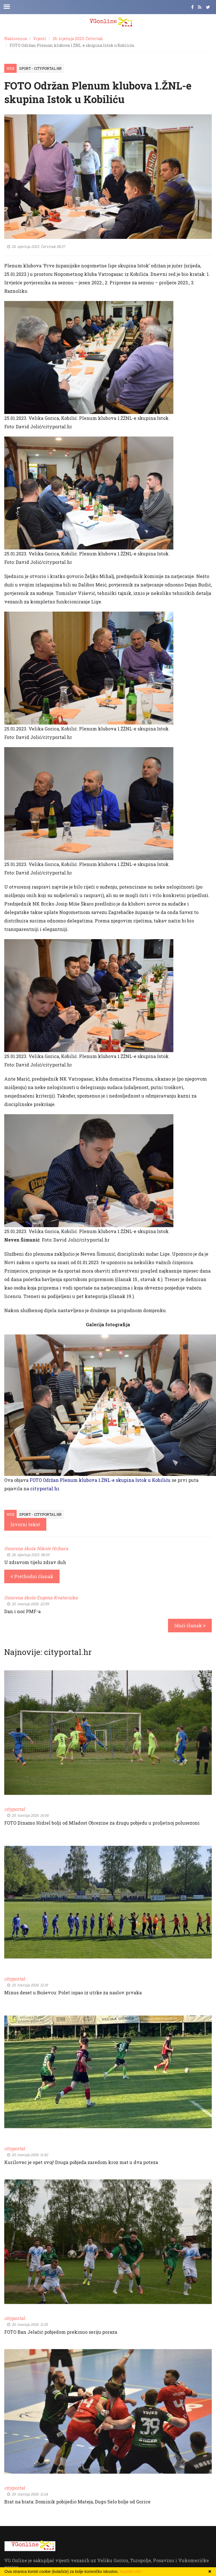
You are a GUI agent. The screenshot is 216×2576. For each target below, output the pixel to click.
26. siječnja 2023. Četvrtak (78, 38)
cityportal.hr (44, 1488)
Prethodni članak (31, 1576)
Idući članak (190, 1625)
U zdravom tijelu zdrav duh (35, 1562)
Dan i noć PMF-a (22, 1611)
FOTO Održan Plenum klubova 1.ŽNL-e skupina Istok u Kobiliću (100, 1480)
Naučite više (130, 2571)
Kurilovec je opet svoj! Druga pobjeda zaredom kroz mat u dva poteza (81, 2162)
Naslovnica (15, 38)
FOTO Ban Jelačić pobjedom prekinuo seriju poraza (60, 2332)
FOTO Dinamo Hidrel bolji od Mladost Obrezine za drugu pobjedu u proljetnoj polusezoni (102, 1823)
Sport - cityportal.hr (40, 68)
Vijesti (39, 38)
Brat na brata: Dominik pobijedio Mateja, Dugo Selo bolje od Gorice (77, 2502)
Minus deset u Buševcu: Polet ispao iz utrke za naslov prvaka (73, 1992)
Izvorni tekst (25, 1524)
